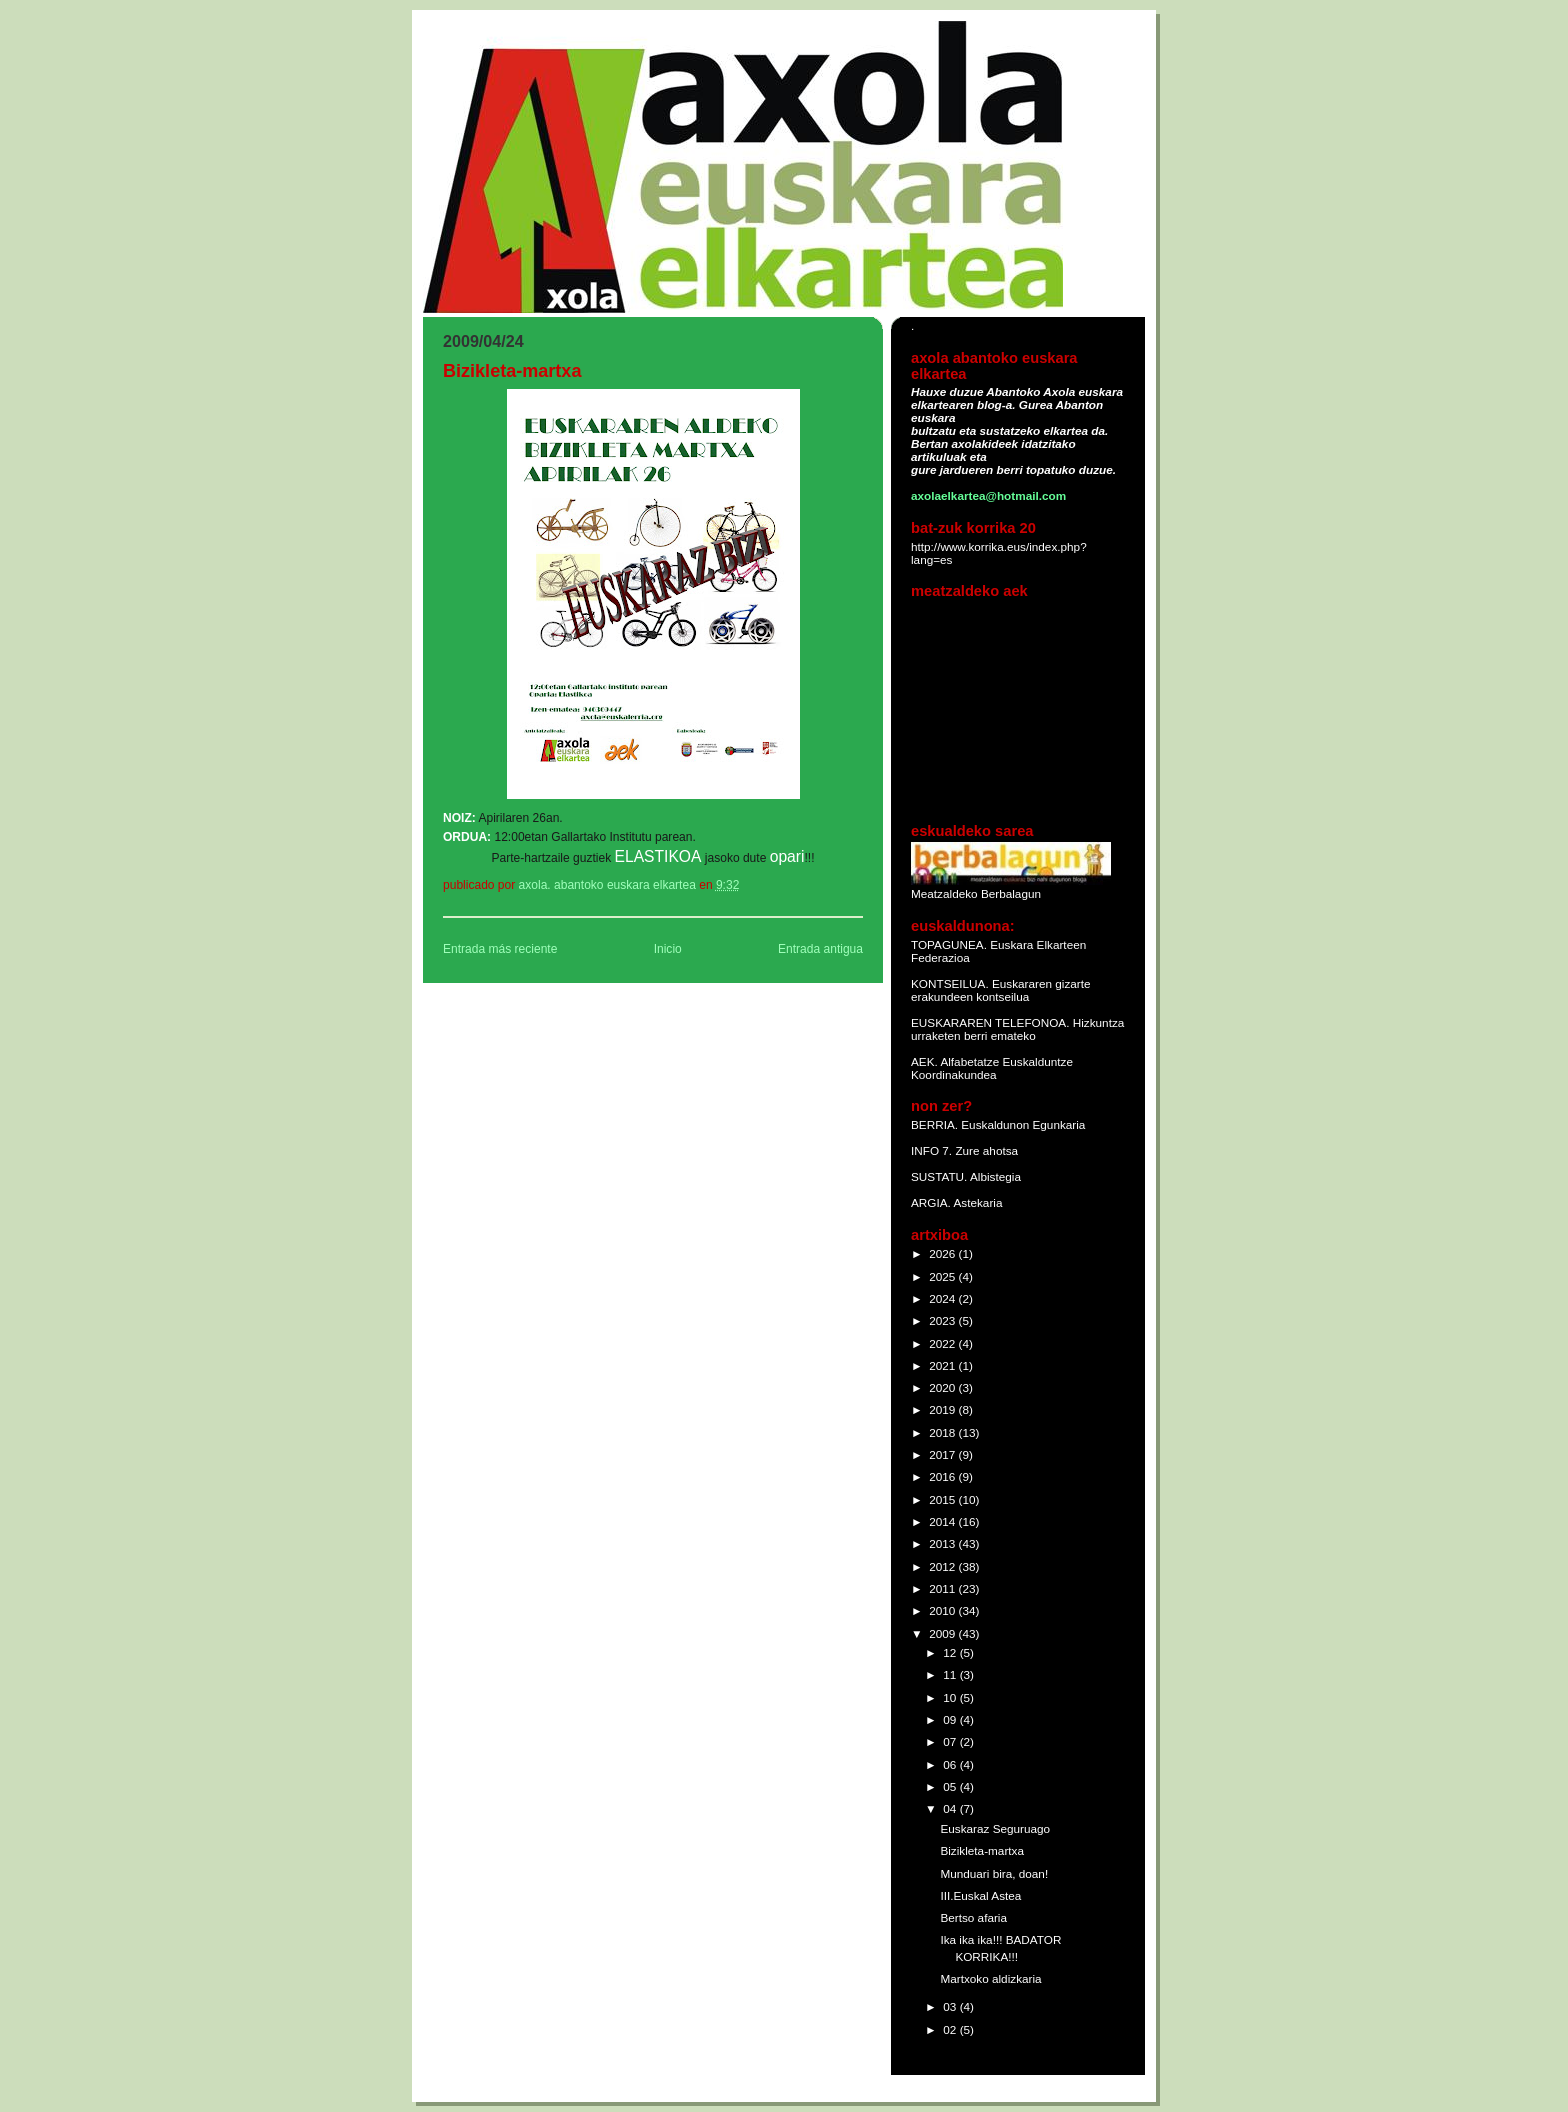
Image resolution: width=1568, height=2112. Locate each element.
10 (951, 1697)
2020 (943, 1387)
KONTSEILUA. (950, 983)
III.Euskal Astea (980, 1895)
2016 (943, 1476)
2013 (943, 1543)
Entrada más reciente (500, 949)
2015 (943, 1499)
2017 (943, 1454)
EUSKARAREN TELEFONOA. (990, 1022)
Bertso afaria (973, 1917)
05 (951, 1786)
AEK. (924, 1061)
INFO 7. (933, 1150)
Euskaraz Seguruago (995, 1828)
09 (951, 1719)
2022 (943, 1343)
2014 (943, 1521)
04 (951, 1808)
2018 (943, 1432)
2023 (943, 1320)
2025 (943, 1276)
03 (951, 2006)
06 (951, 1764)
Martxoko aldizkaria (990, 1978)
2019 (943, 1409)
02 (951, 2029)
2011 (943, 1588)
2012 (943, 1566)
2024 (943, 1298)
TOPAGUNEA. (950, 944)
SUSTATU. (940, 1176)
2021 (943, 1365)
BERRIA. (934, 1124)
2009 (943, 1633)
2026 (943, 1253)
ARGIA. (931, 1202)
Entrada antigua (820, 949)
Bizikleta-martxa (982, 1850)
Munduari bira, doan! (994, 1873)
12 (951, 1652)
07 (951, 1741)
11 (951, 1674)
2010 (943, 1610)
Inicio (668, 949)
